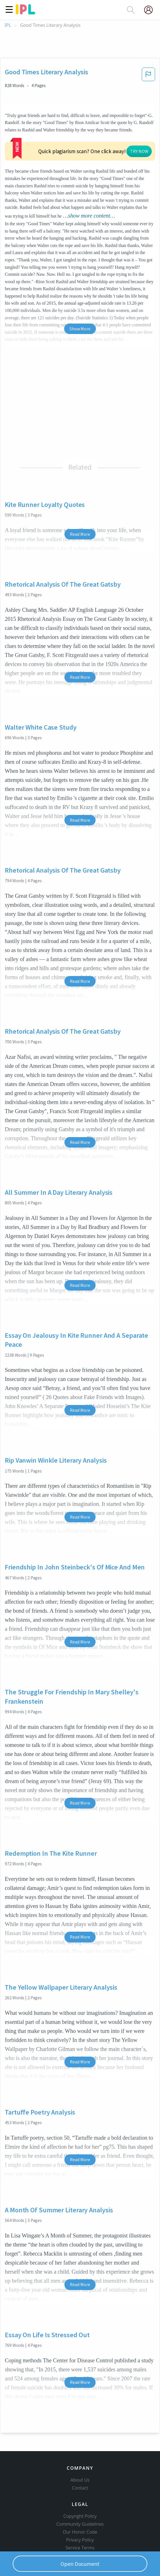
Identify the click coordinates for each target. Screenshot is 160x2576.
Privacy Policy (80, 2520)
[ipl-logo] (25, 12)
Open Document (80, 2563)
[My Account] (150, 10)
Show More (79, 309)
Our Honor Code (80, 2512)
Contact (80, 2468)
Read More (80, 514)
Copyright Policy (80, 2496)
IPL (8, 25)
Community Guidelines (80, 2504)
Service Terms (80, 2528)
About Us (80, 2460)
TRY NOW (92, 138)
